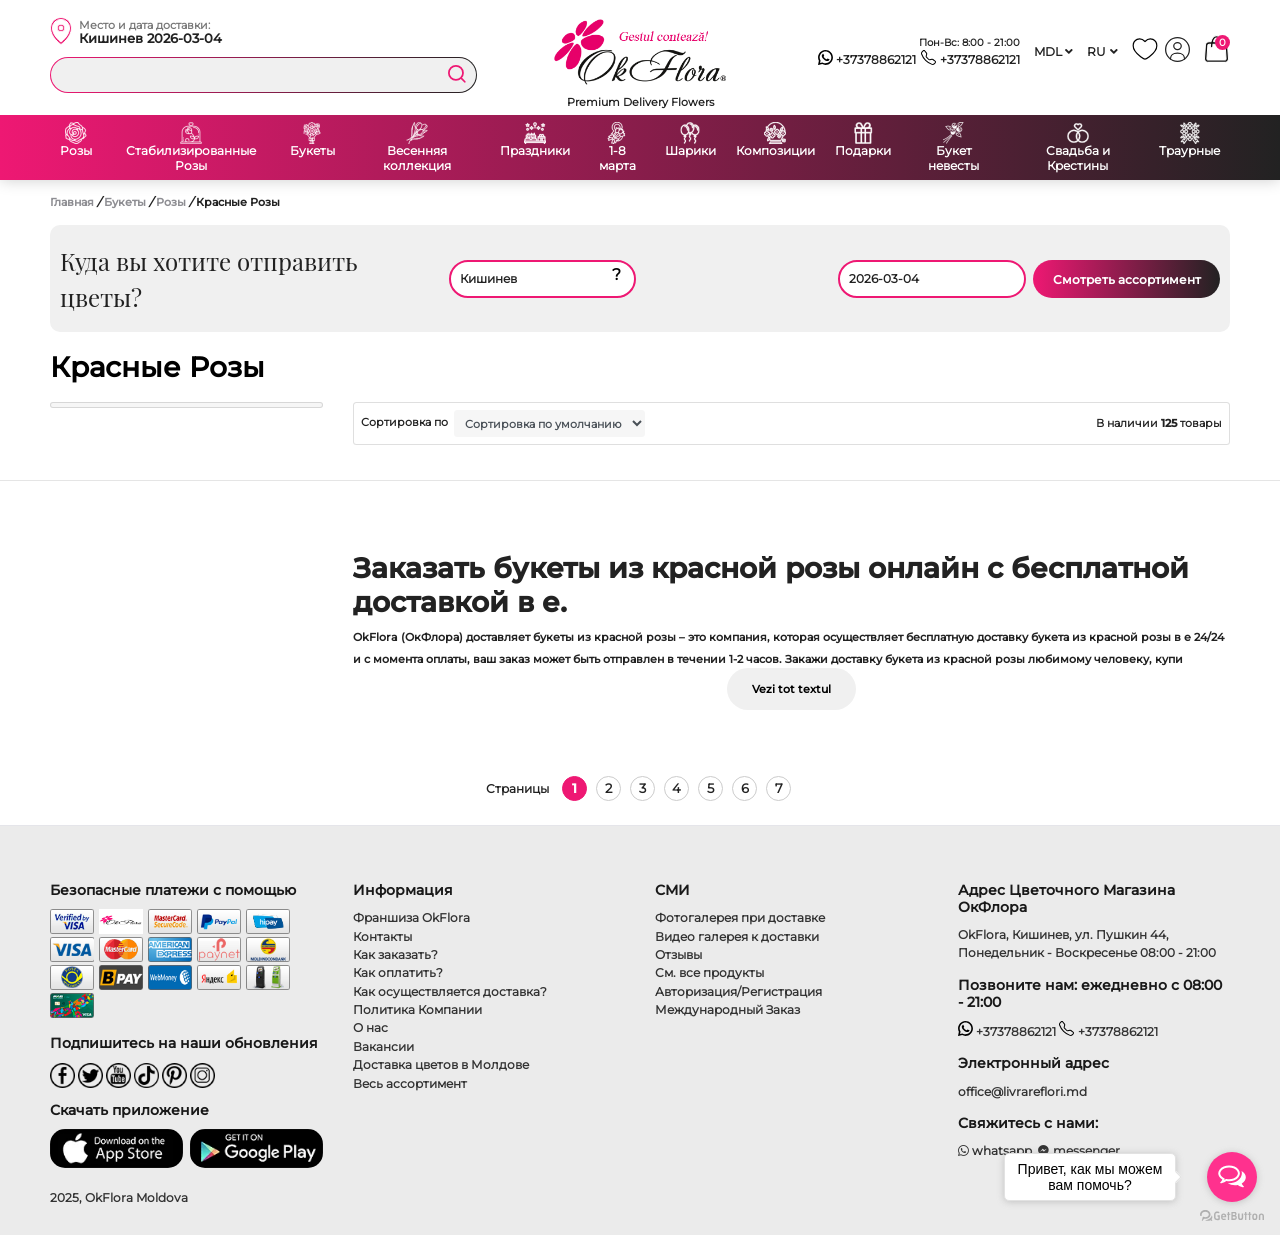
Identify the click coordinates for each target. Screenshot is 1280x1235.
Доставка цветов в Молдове (441, 1064)
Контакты (382, 936)
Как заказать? (395, 954)
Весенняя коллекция (417, 158)
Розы (76, 151)
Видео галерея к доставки (737, 936)
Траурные (1189, 151)
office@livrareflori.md (1022, 1091)
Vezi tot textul (791, 689)
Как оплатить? (398, 972)
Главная (72, 202)
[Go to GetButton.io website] (1232, 1215)
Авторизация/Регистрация (738, 991)
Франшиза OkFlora (411, 917)
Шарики (690, 151)
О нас (370, 1027)
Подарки (863, 151)
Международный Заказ (727, 1009)
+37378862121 (867, 60)
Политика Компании (417, 1009)
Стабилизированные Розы (191, 158)
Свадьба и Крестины (1078, 158)
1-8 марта (617, 158)
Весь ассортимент (410, 1083)
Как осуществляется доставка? (450, 991)
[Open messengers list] (1232, 1177)
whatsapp (995, 1150)
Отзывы (678, 954)
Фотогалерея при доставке (740, 917)
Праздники (535, 151)
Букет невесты (953, 158)
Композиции (775, 151)
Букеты (312, 151)
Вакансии (383, 1046)
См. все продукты (709, 972)
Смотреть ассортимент (1127, 279)
